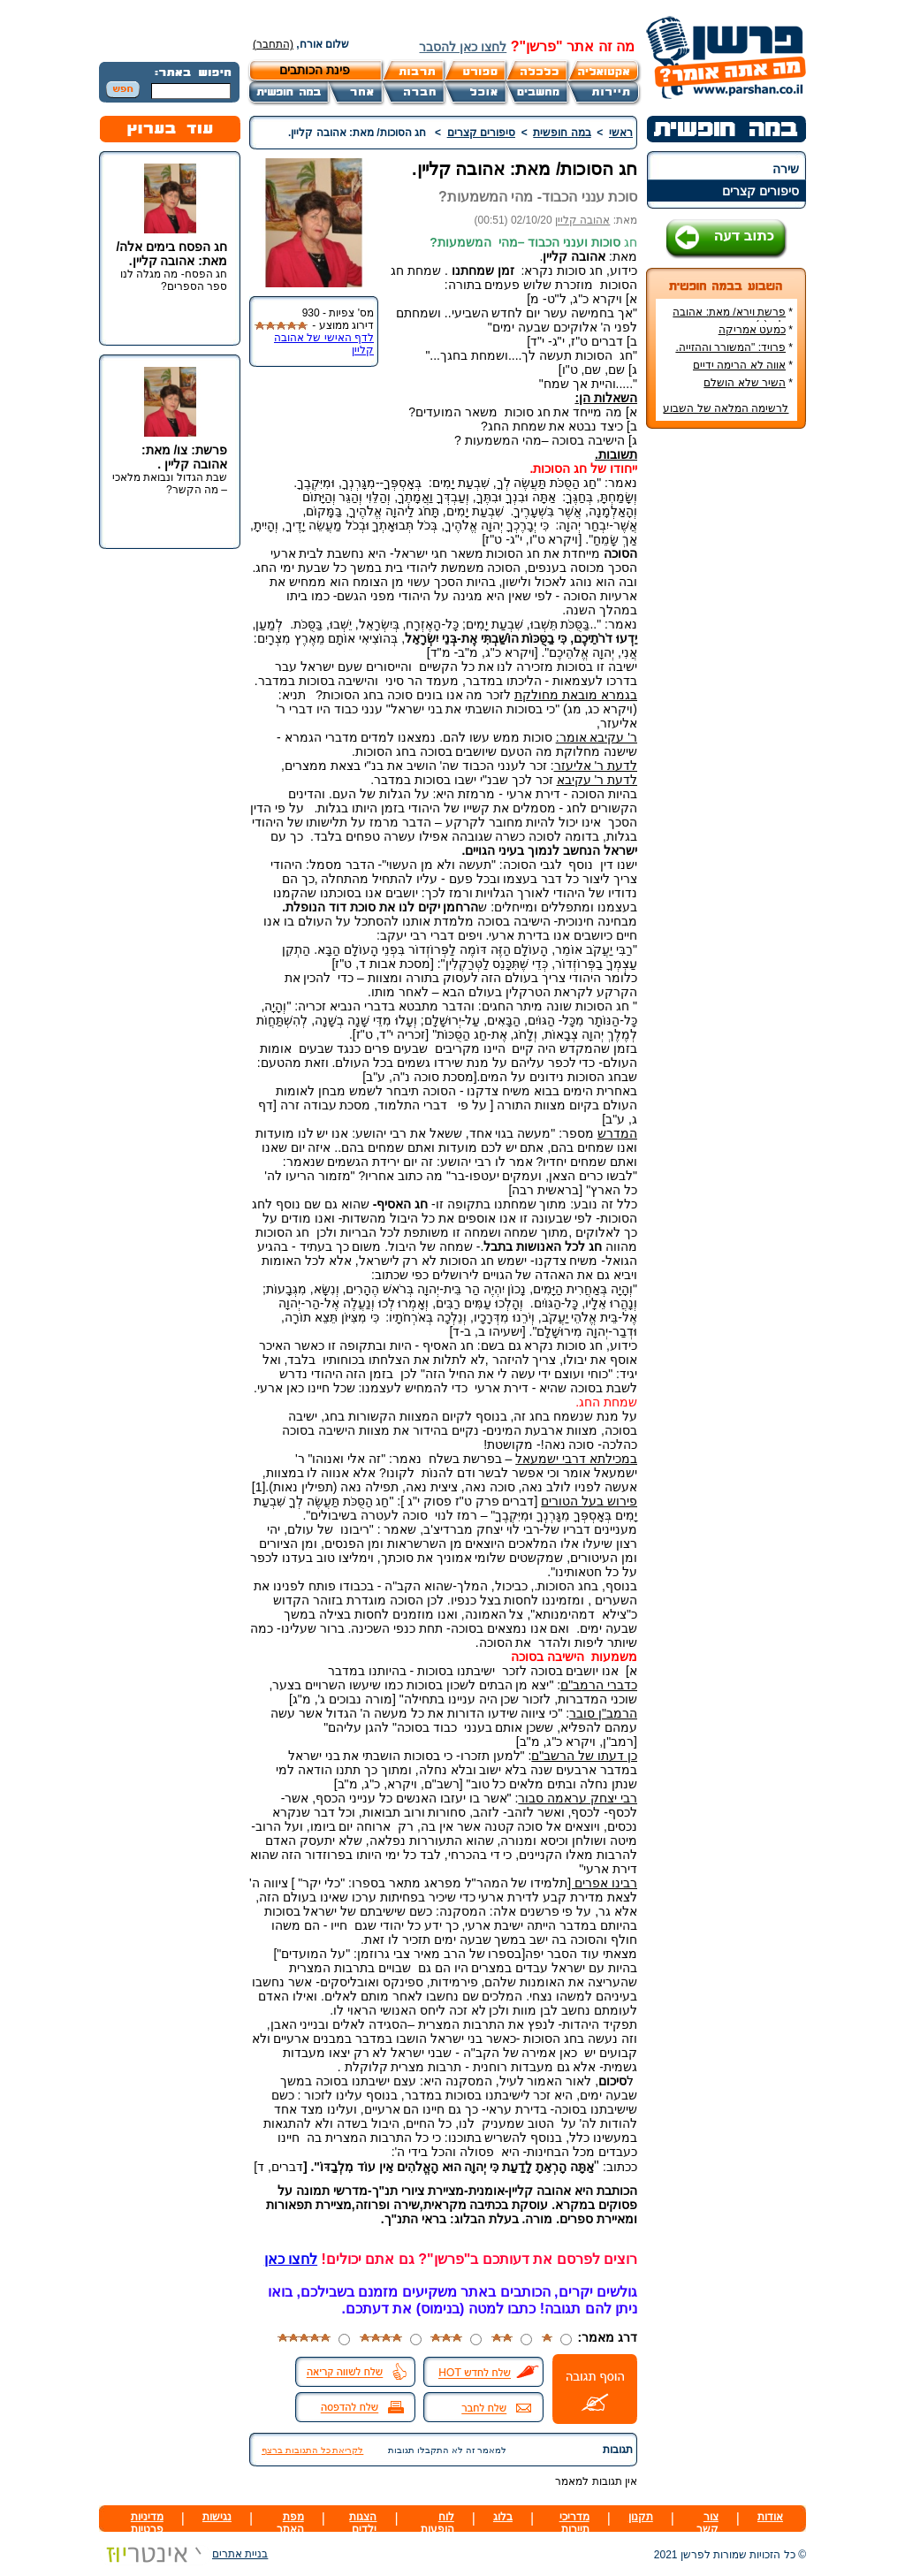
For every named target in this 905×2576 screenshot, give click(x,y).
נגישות (217, 2517)
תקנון (640, 2517)
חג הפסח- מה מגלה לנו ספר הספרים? (173, 280)
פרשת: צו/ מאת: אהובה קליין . (184, 457)
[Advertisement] (726, 706)
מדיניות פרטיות (147, 2523)
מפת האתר (290, 2523)
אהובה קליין (582, 220)
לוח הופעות (437, 2523)
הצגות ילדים (362, 2523)
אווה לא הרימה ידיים (739, 365)
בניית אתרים (183, 2554)
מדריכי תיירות (574, 2523)
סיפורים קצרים (760, 191)
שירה (785, 169)
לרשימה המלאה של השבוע (725, 408)
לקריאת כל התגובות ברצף (312, 2450)
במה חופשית (561, 132)
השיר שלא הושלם (744, 383)
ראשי (621, 132)
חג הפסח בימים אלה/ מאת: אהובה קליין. (171, 254)
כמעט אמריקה (752, 330)
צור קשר (707, 2523)
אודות (770, 2517)
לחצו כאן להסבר (462, 47)
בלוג (503, 2517)
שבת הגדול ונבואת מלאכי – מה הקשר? (169, 483)
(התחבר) (273, 44)
